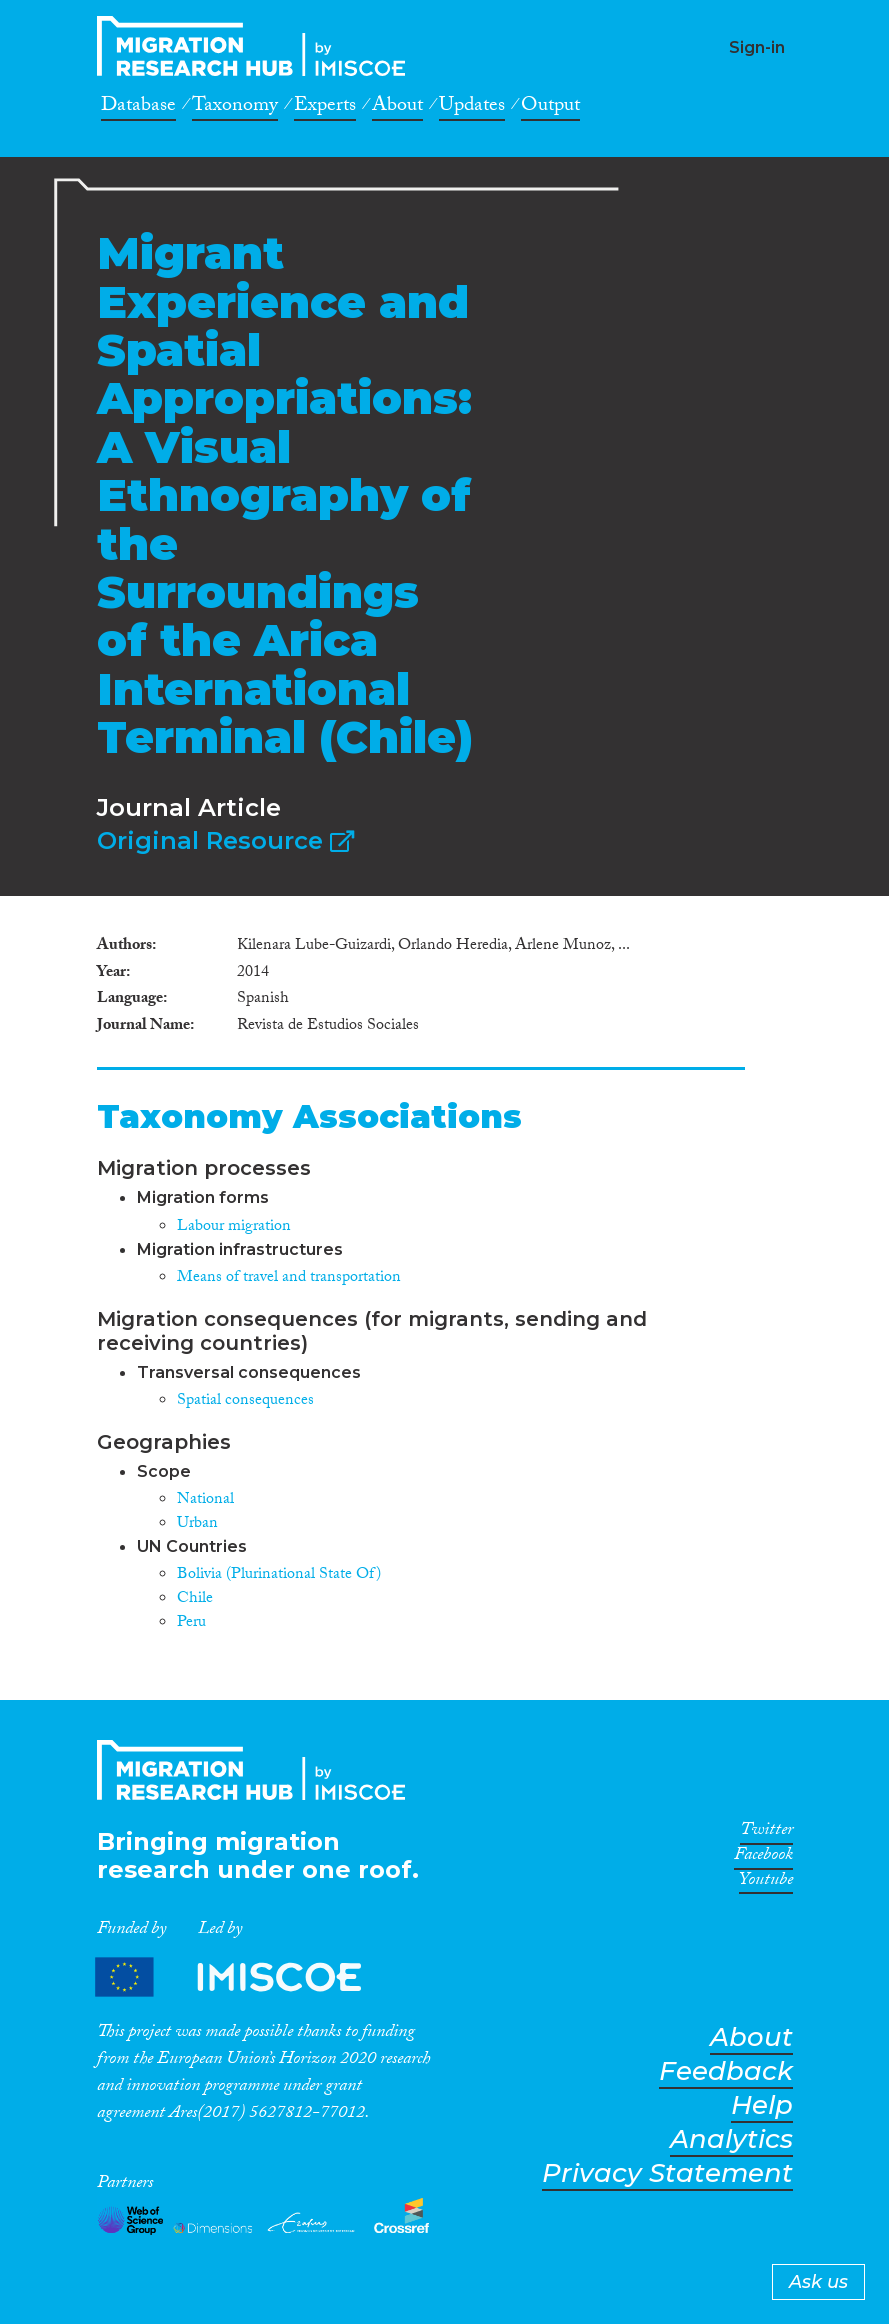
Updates (472, 108)
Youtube (766, 1883)
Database (138, 108)
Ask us (818, 2282)
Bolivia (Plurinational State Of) (279, 1575)
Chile (195, 1599)
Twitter (766, 1833)
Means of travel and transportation (289, 1278)
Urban (197, 1524)
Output (550, 108)
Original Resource (225, 840)
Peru (191, 1623)
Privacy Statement (667, 2173)
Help (762, 2105)
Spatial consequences (245, 1401)
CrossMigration (257, 46)
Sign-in (757, 47)
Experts (325, 108)
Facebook (763, 1858)
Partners (245, 1976)
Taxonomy (235, 108)
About (397, 108)
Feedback (726, 2071)
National (205, 1500)
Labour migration (234, 1227)
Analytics (731, 2139)
